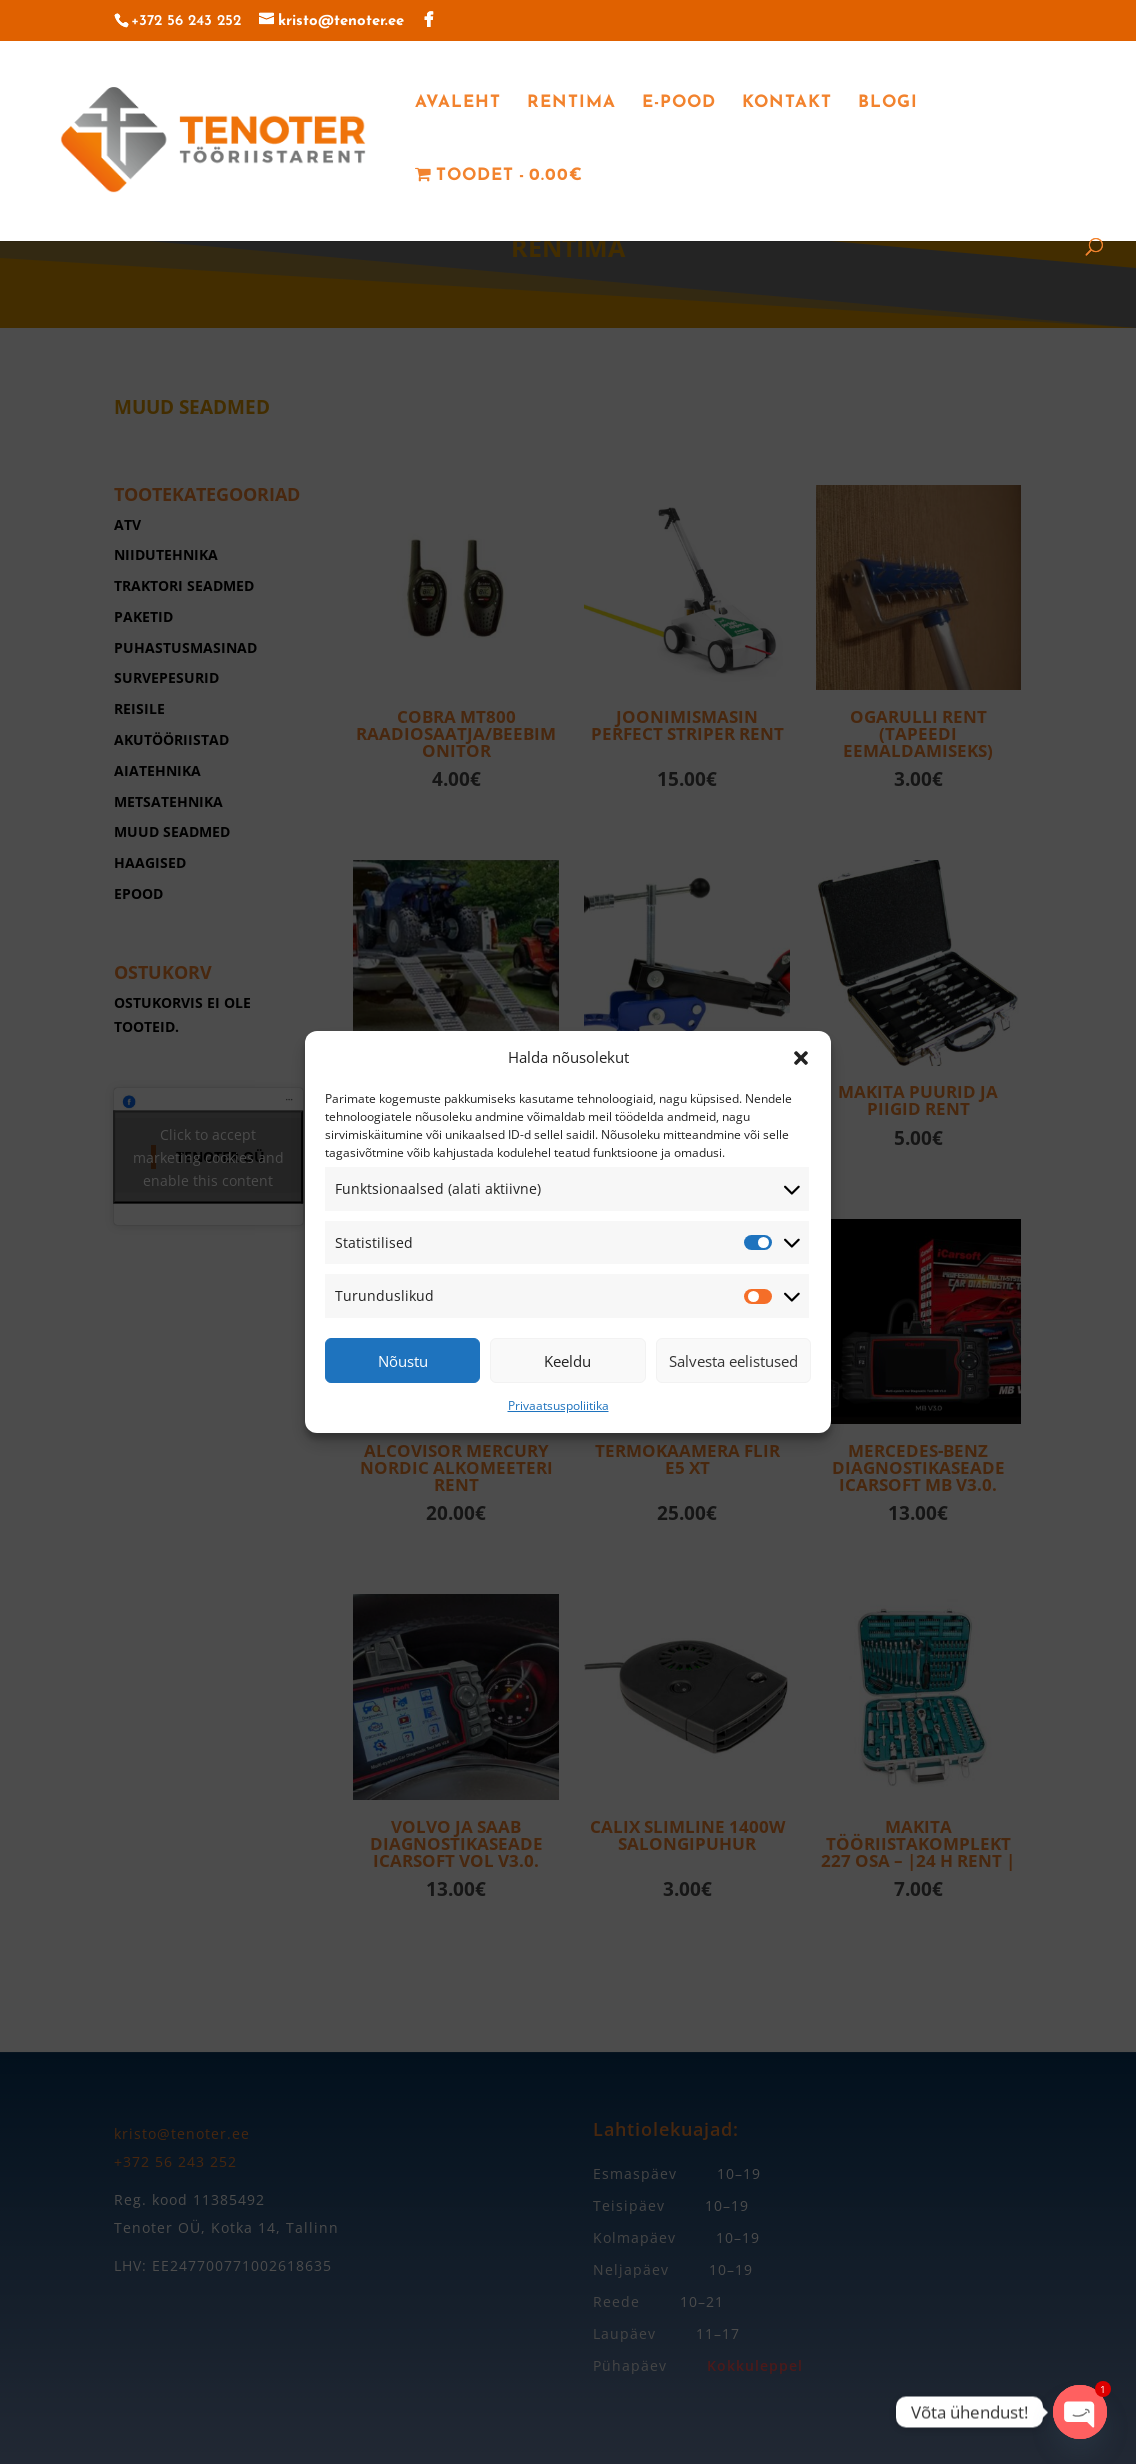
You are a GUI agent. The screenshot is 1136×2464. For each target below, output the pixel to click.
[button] (801, 1058)
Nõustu (403, 1361)
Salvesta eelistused (733, 1361)
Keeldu (567, 1361)
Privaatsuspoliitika (558, 1405)
